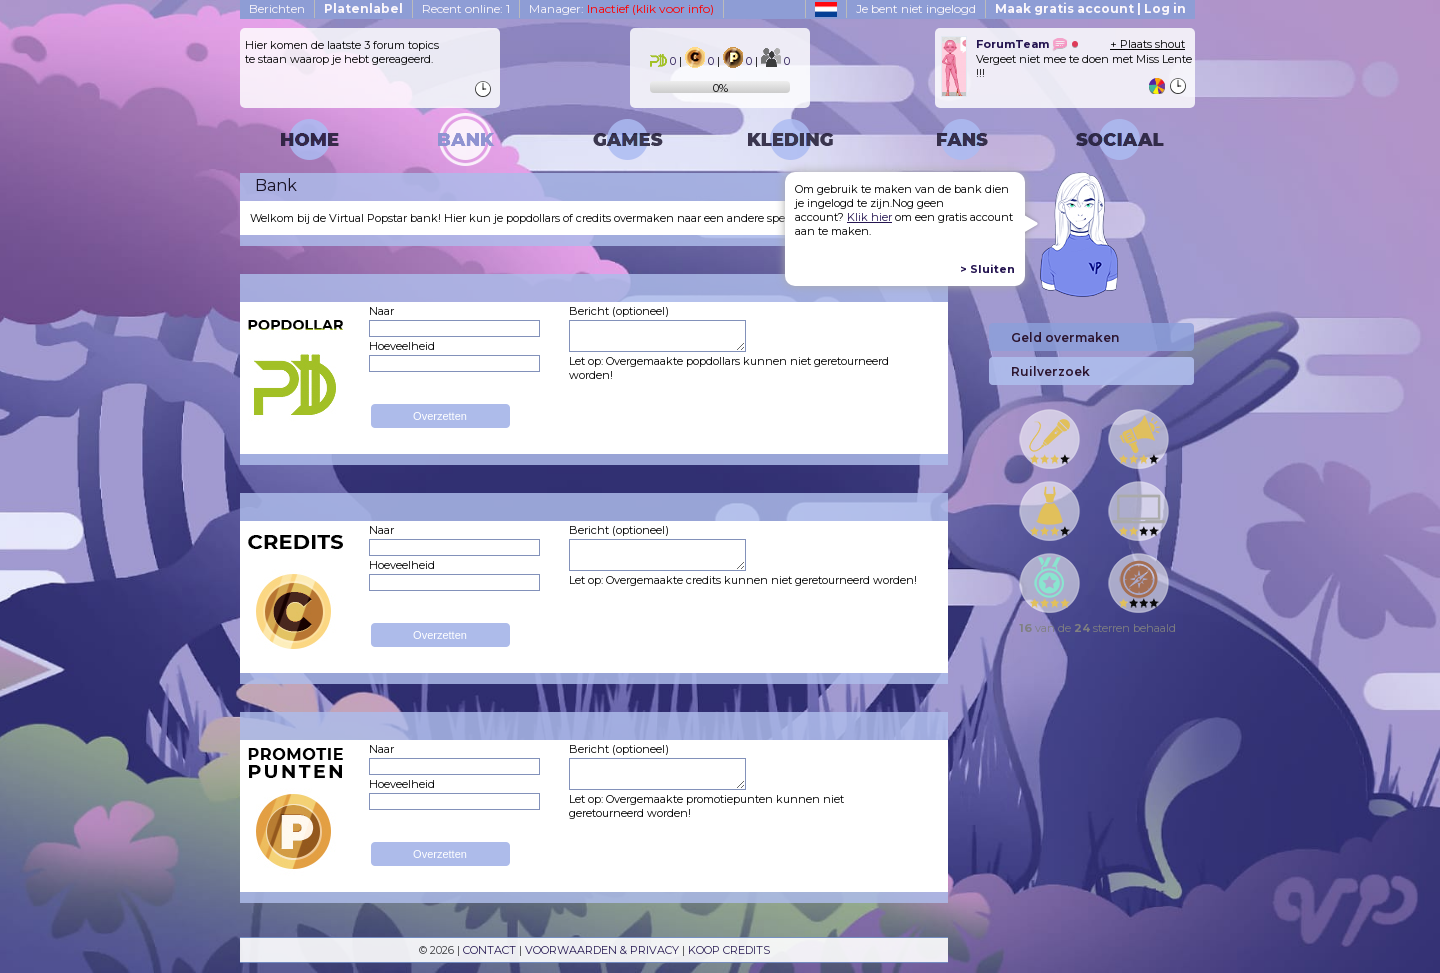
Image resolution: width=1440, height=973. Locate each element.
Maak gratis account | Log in (1090, 8)
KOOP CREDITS (729, 950)
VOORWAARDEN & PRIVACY (602, 950)
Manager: (621, 8)
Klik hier (869, 217)
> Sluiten (987, 269)
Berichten (277, 8)
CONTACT (489, 950)
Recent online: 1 (466, 8)
